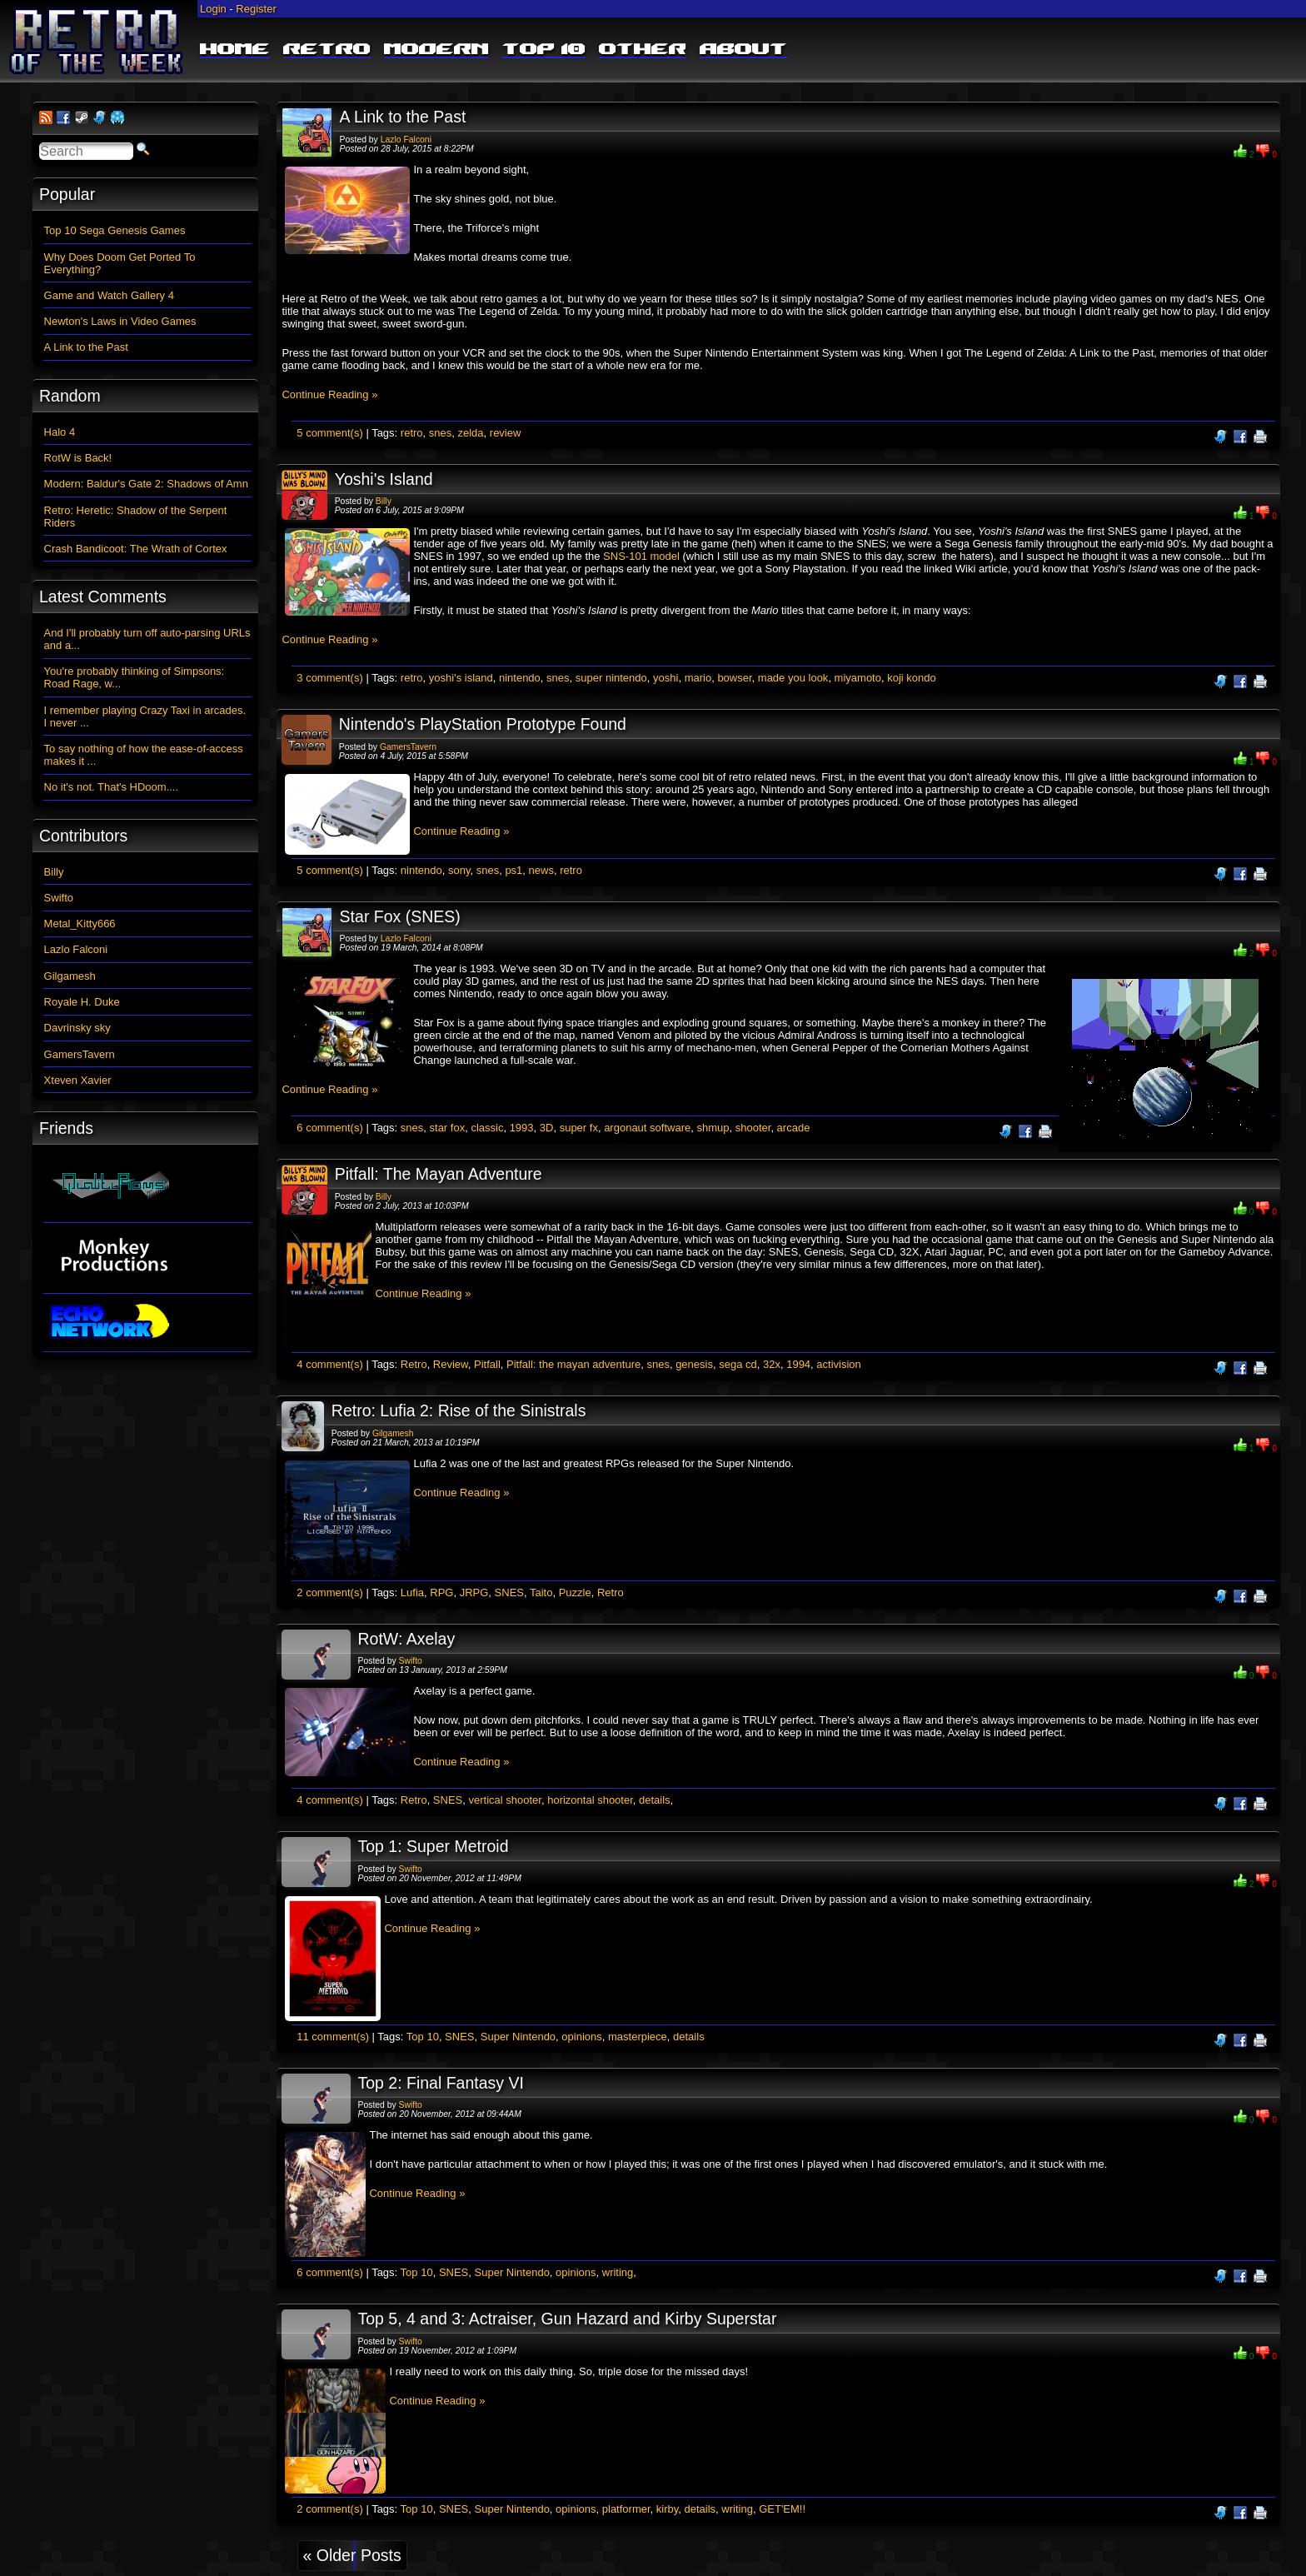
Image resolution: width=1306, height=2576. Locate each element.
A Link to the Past (403, 116)
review (505, 433)
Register (256, 8)
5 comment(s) (329, 433)
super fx (579, 1127)
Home (235, 50)
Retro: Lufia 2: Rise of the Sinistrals (458, 1410)
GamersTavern (408, 746)
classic (487, 1127)
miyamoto (858, 677)
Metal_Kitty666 (80, 923)
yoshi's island (461, 677)
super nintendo (611, 677)
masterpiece (637, 2036)
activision (838, 1364)
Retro (327, 50)
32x (771, 1364)
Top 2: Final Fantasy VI (440, 2083)
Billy (383, 501)
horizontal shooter (590, 1800)
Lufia (412, 1592)
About (743, 50)
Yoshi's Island (384, 479)
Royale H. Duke (82, 1002)
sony (459, 870)
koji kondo (911, 677)
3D (547, 1127)
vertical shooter (505, 1800)
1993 (522, 1127)
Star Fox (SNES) (400, 916)
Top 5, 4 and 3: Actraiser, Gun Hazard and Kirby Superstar (566, 2318)
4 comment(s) (329, 1364)
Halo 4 (60, 432)
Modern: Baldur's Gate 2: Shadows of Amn (146, 483)
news (541, 870)
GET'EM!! (782, 2509)
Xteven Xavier (78, 1080)
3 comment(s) (329, 677)
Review (450, 1364)
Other (642, 50)
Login (213, 8)
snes (440, 433)
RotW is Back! (78, 458)
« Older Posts (352, 2555)
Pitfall (487, 1364)
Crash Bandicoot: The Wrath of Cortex (135, 548)
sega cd (738, 1364)
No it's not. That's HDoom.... (111, 787)
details (654, 1800)
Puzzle (575, 1592)
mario (698, 677)
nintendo (520, 677)
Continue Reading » (329, 394)
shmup (712, 1127)
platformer (626, 2509)
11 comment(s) (333, 2036)
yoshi (665, 677)
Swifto (410, 1660)
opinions (581, 2036)
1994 (798, 1364)
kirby (667, 2509)
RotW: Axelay (406, 1639)
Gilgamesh (393, 1433)
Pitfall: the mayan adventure (573, 1364)
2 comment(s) (329, 1592)
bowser (734, 677)
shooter (753, 1127)
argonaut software (647, 1127)
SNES (509, 1592)
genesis (694, 1364)
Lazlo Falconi (406, 139)
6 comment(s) (329, 1127)
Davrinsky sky (77, 1027)
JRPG (474, 1592)
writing (618, 2272)
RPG (441, 1592)
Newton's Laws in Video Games (120, 321)
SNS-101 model (641, 556)
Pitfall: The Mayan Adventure (438, 1174)
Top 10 (544, 50)
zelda (471, 433)
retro (412, 433)
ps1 (513, 870)
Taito (541, 1592)
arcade (793, 1127)
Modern (436, 50)
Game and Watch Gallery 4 (109, 295)
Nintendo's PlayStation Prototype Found (482, 724)
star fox (448, 1127)
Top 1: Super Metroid (432, 1846)
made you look (793, 677)
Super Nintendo (518, 2036)
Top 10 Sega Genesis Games (115, 230)
